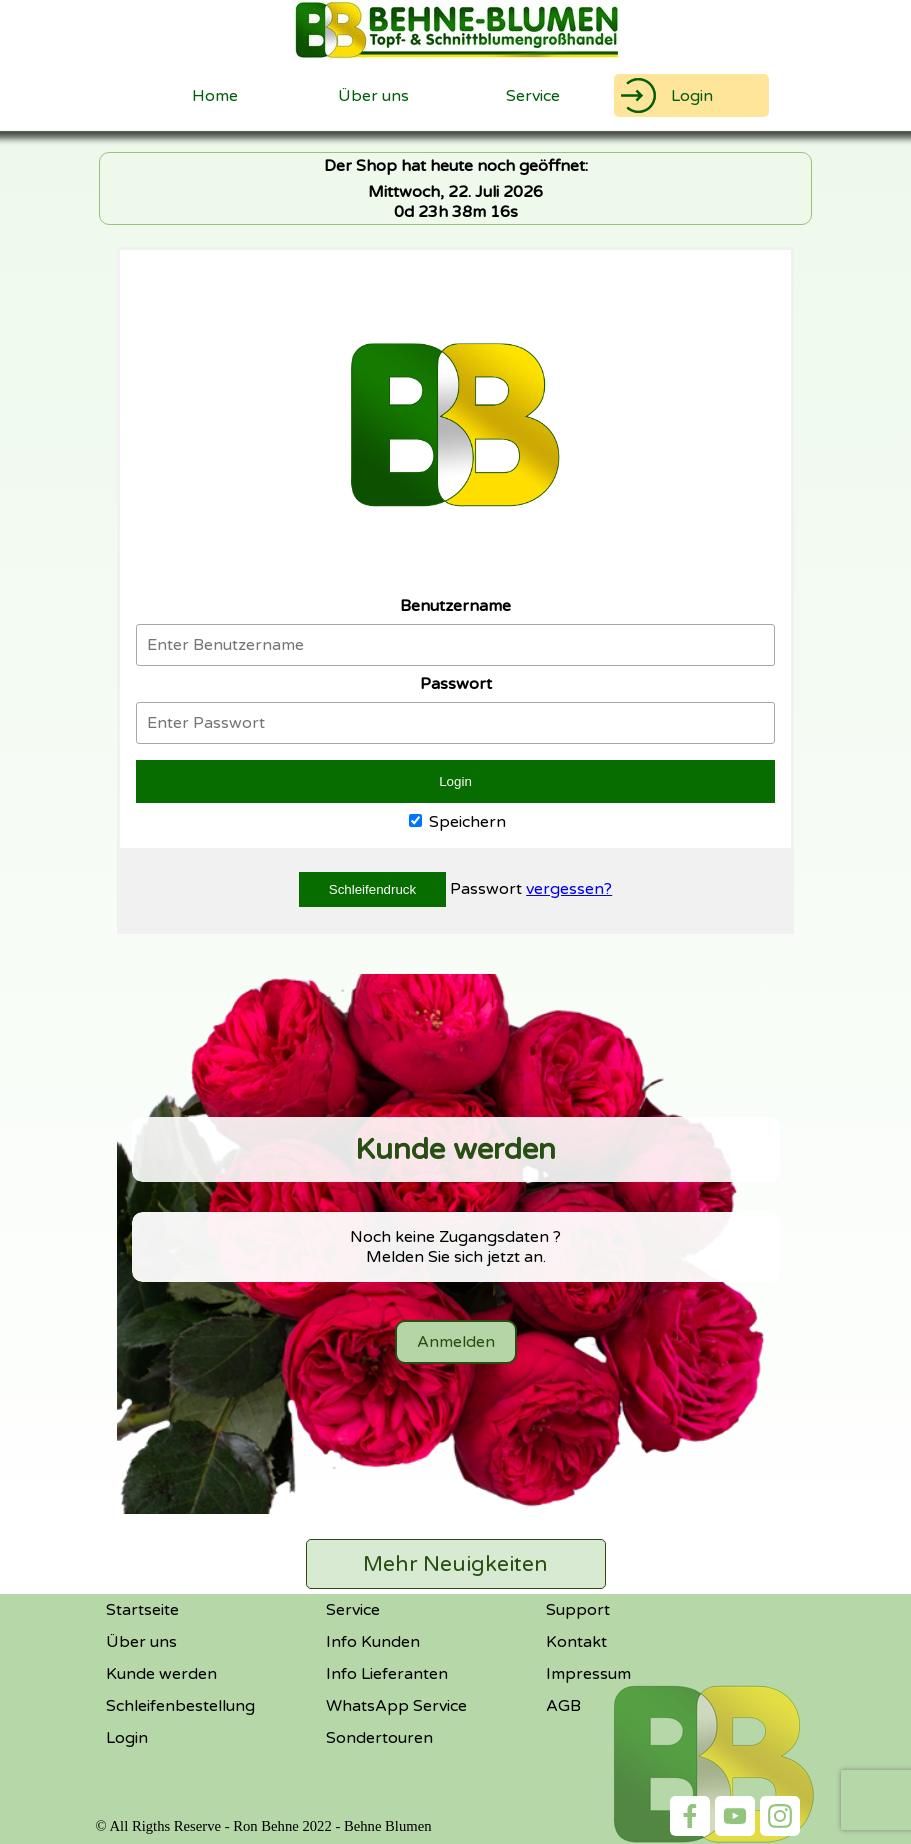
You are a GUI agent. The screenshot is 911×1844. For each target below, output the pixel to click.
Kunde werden (161, 1674)
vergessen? (569, 889)
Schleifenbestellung (180, 1706)
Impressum (588, 1674)
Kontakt (576, 1642)
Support (578, 1610)
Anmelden (456, 1342)
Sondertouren (379, 1738)
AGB (563, 1706)
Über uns (373, 96)
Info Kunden (373, 1642)
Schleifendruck (372, 889)
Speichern (457, 822)
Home (215, 96)
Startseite (142, 1610)
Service (353, 1610)
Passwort (488, 889)
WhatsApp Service (396, 1706)
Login (692, 96)
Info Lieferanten (387, 1674)
